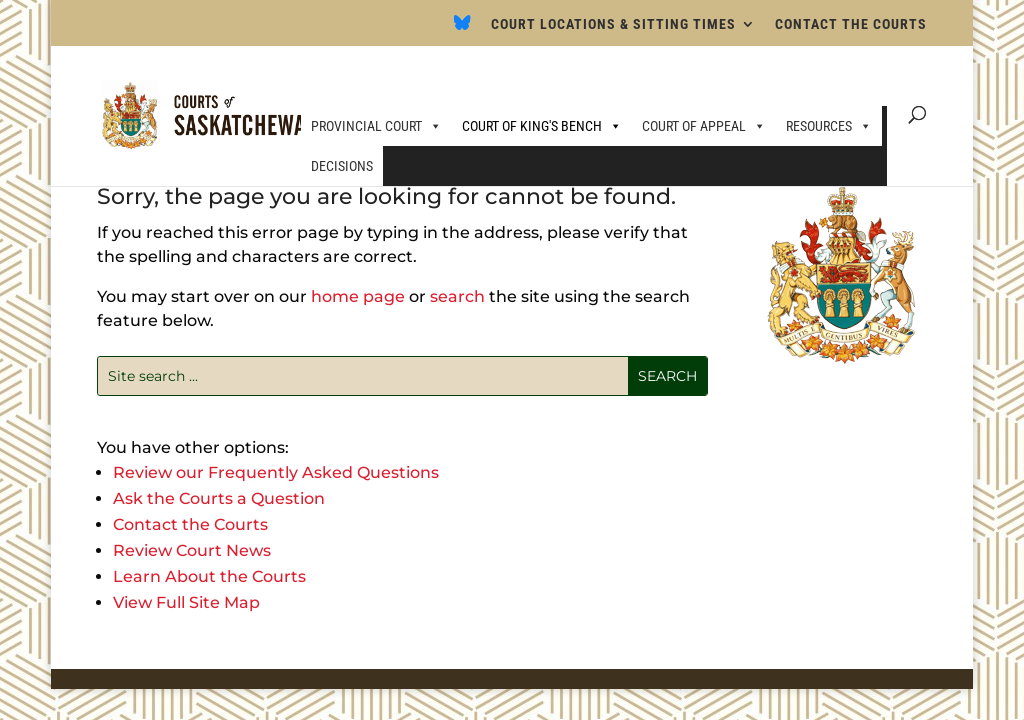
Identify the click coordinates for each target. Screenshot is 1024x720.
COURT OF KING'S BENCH (542, 126)
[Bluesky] (462, 28)
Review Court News (192, 550)
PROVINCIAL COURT (376, 126)
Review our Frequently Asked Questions (276, 472)
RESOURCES (829, 126)
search (457, 296)
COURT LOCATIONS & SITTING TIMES (613, 24)
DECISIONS (342, 166)
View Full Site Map (186, 602)
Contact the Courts (190, 524)
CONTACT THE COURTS (851, 24)
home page (358, 296)
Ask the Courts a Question (219, 498)
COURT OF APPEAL (704, 126)
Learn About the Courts (209, 576)
